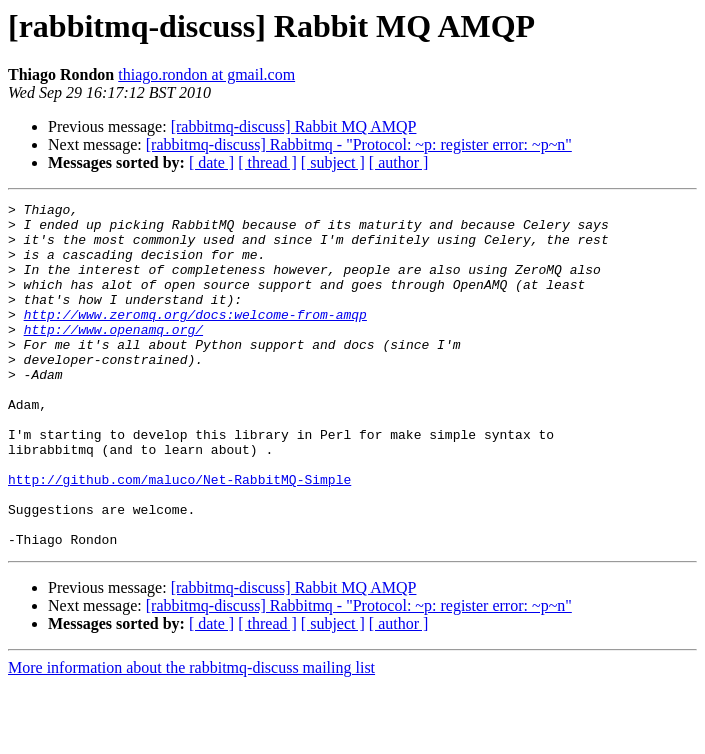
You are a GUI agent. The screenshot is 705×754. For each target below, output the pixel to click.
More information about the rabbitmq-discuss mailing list (191, 736)
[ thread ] (267, 162)
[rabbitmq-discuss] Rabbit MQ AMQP (294, 126)
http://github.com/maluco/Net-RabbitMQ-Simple (179, 536)
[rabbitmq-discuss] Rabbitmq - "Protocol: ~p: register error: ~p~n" (359, 144)
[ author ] (399, 162)
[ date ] (211, 162)
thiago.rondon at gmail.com (206, 74)
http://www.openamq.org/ (113, 356)
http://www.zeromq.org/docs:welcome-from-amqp (195, 338)
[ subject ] (333, 162)
